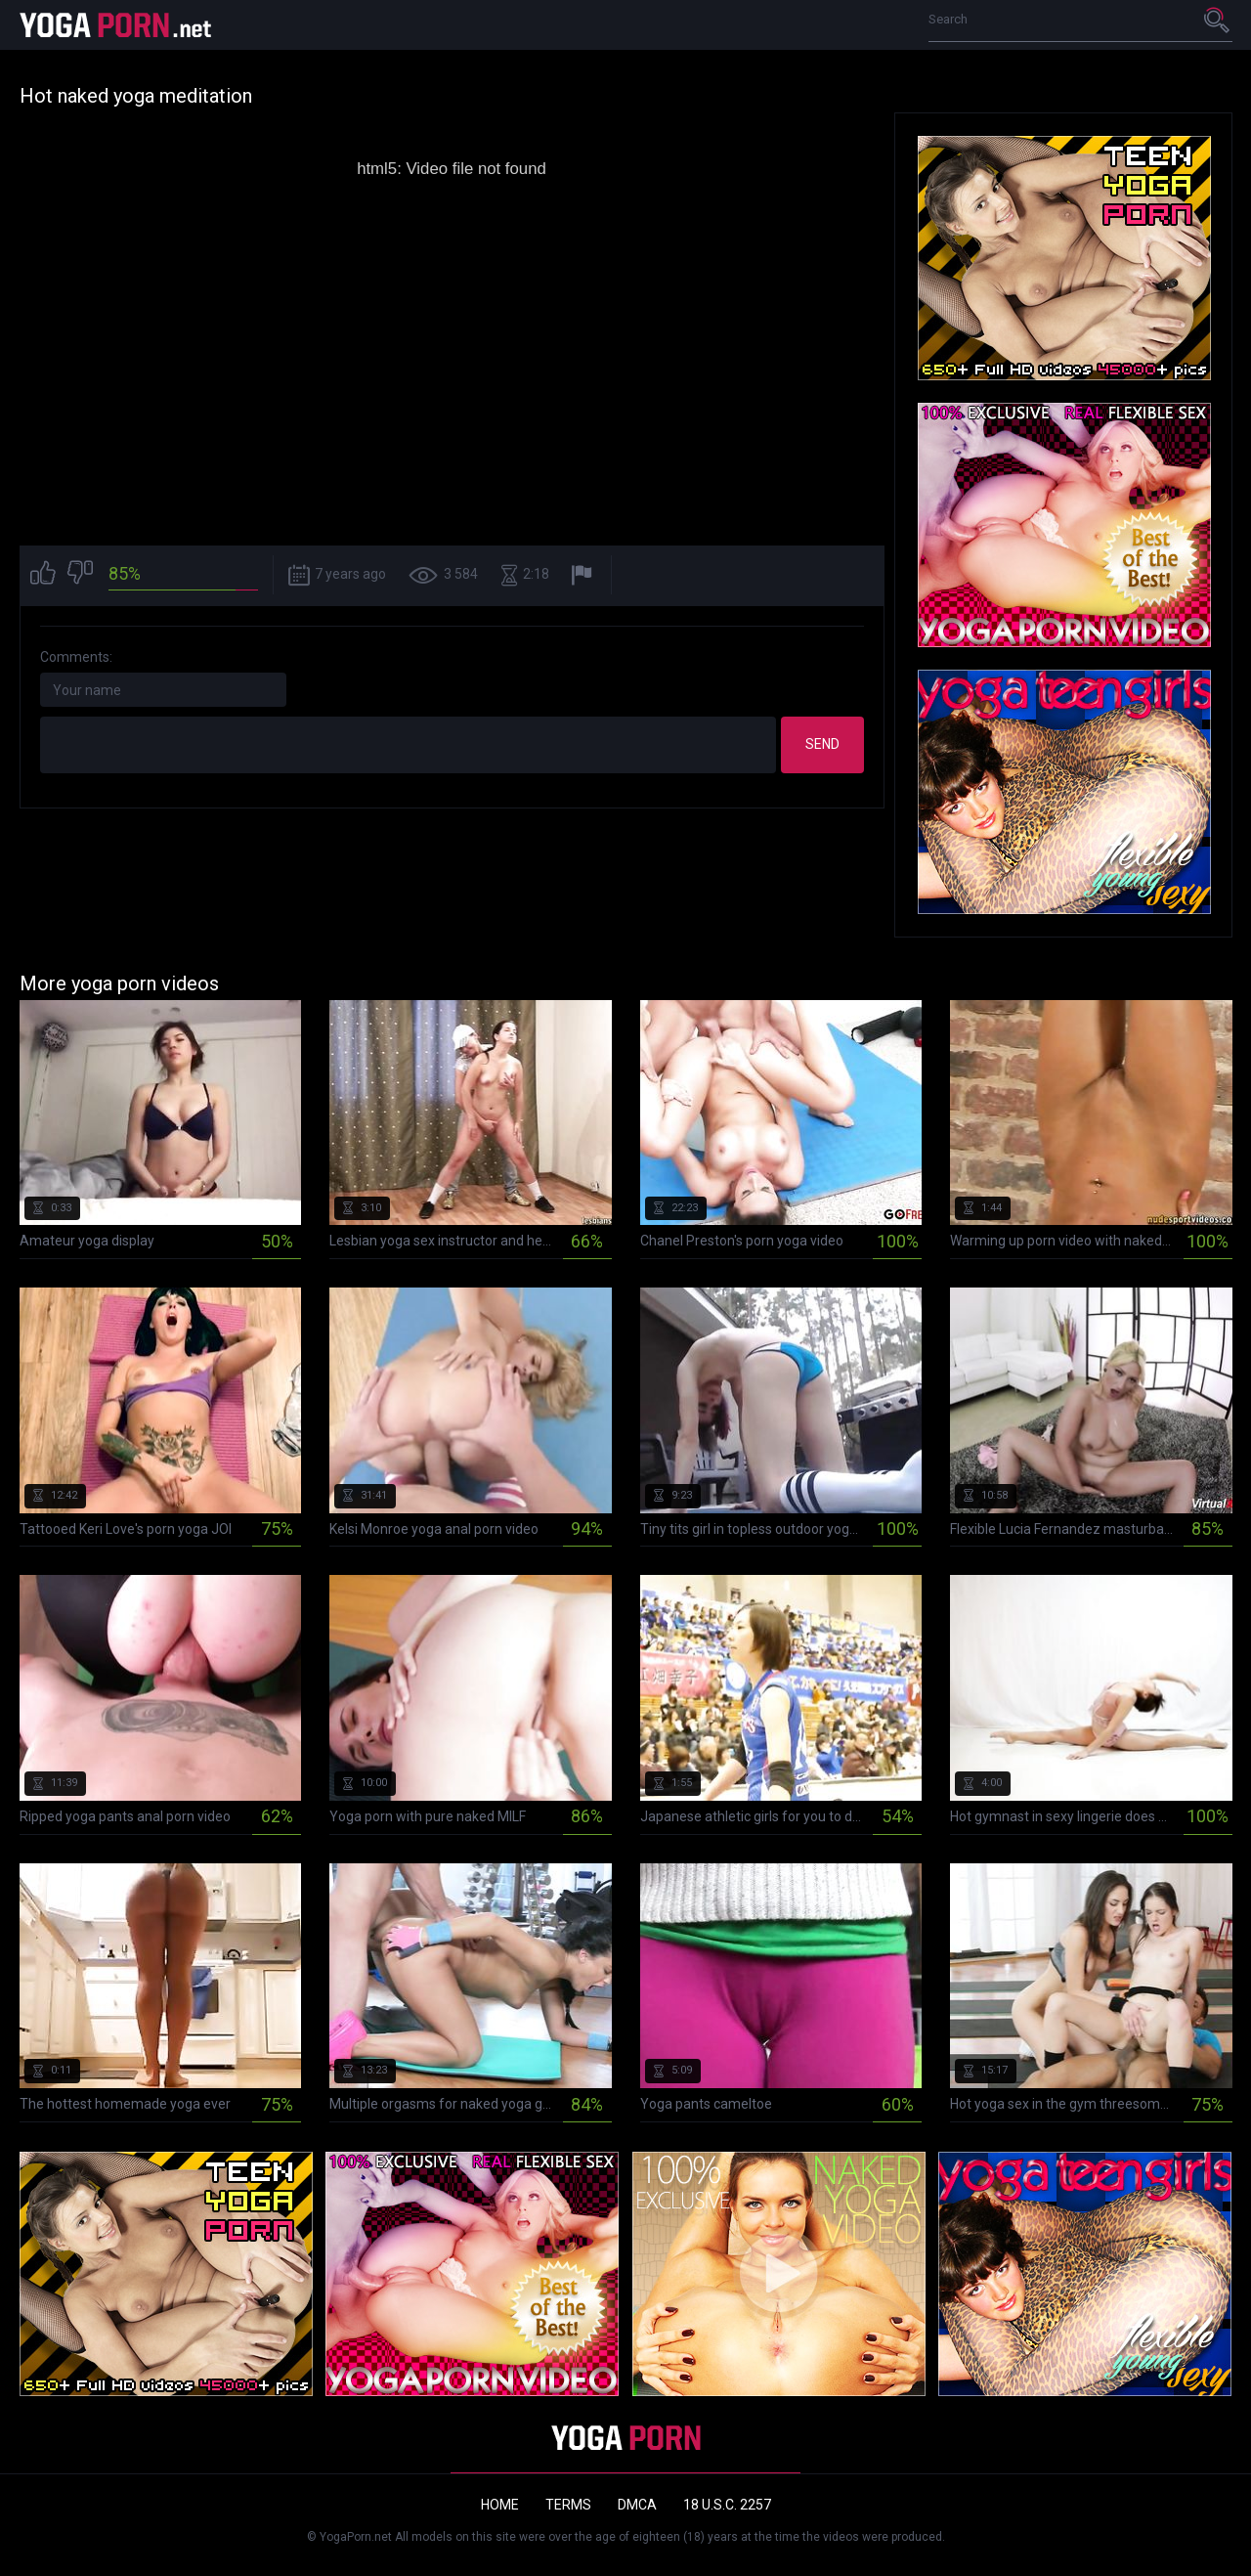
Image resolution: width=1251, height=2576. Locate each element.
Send (822, 744)
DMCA (637, 2504)
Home (500, 2504)
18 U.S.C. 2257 (727, 2504)
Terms (568, 2504)
